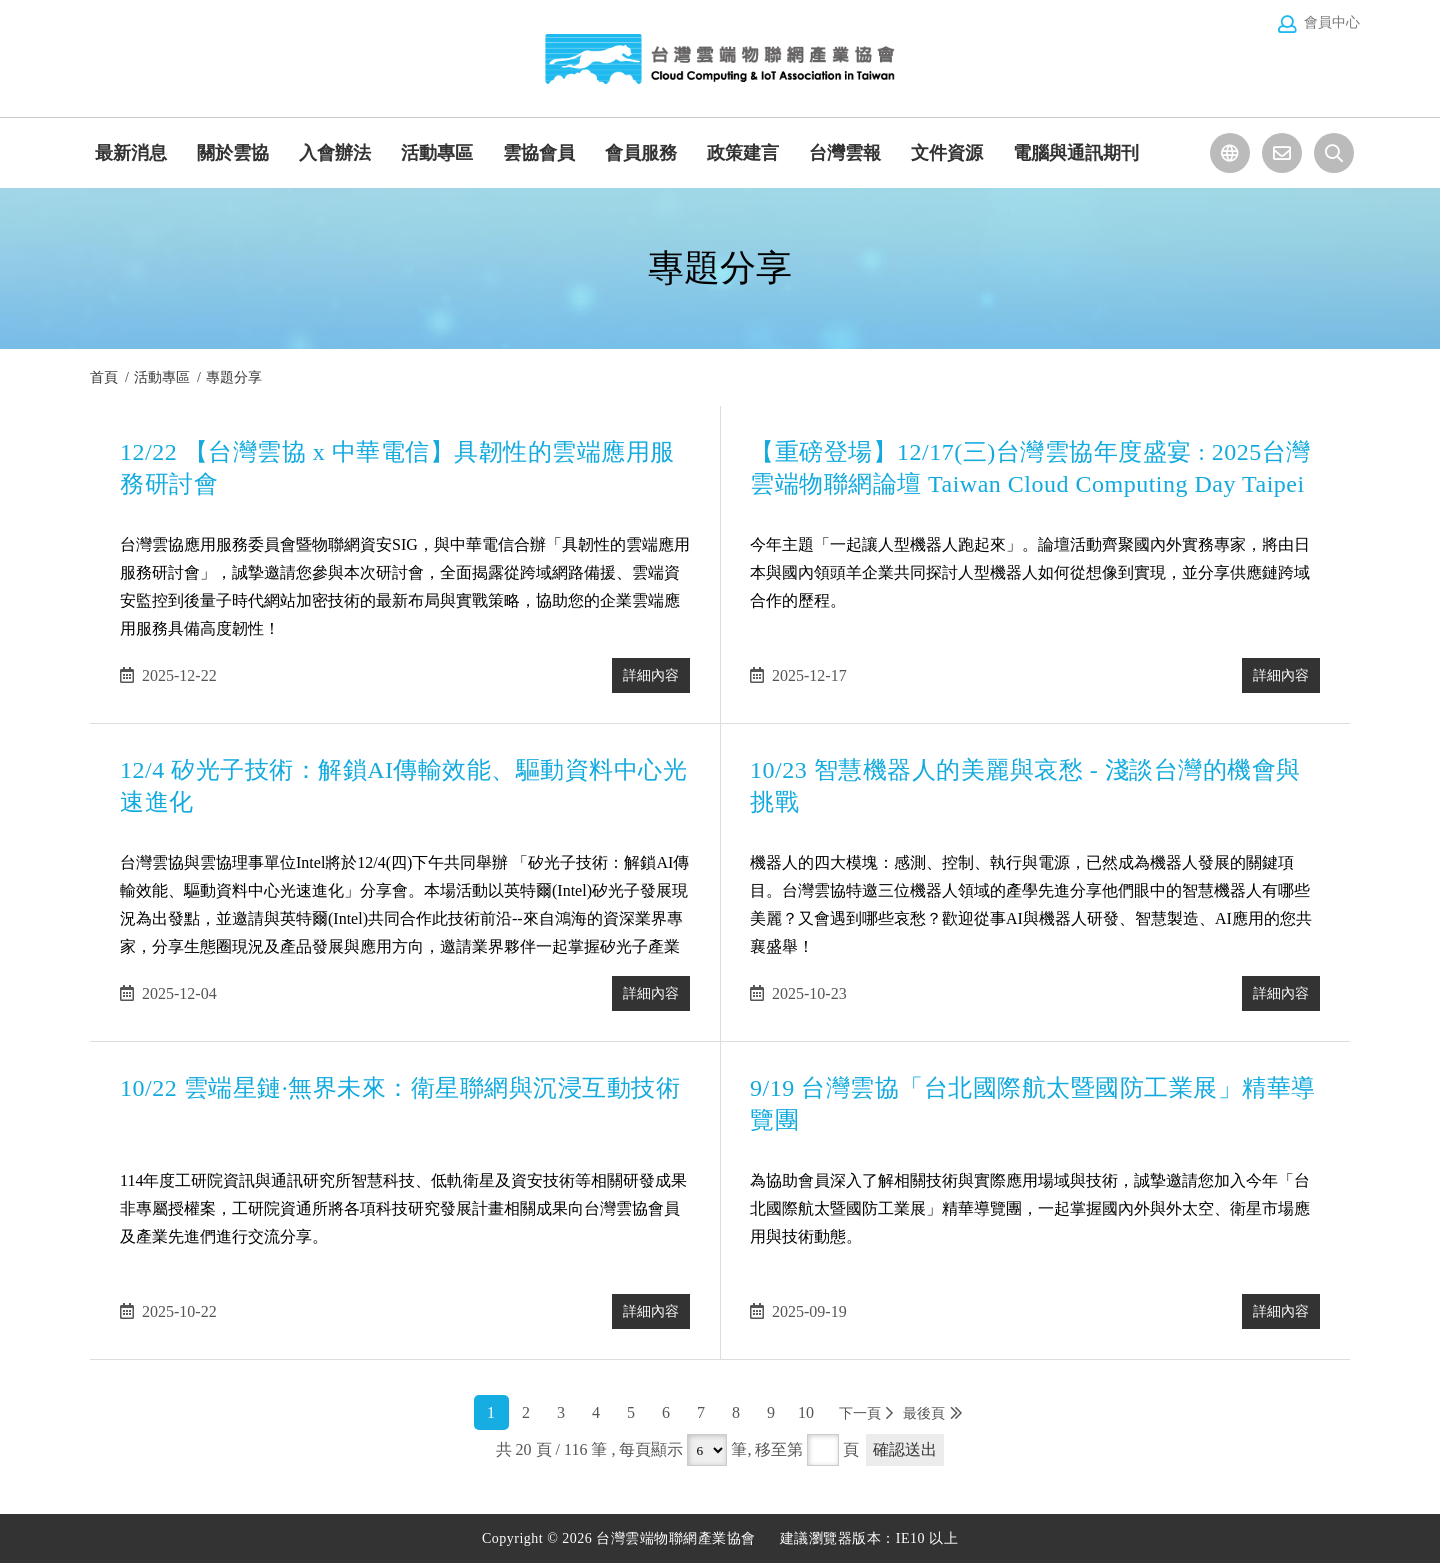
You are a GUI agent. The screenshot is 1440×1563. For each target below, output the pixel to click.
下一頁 (860, 1413)
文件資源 (947, 153)
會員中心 (1332, 22)
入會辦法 (335, 153)
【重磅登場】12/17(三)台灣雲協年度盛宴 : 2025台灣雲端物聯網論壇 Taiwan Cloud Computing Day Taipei (1014, 495)
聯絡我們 (1282, 153)
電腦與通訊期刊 (1076, 153)
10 (806, 1412)
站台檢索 (1334, 153)
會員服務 (641, 153)
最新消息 (131, 153)
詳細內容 (639, 675)
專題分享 (234, 377)
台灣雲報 (845, 153)
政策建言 (743, 153)
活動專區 (437, 153)
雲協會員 (539, 153)
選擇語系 (1230, 153)
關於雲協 (233, 153)
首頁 (104, 377)
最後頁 (924, 1413)
